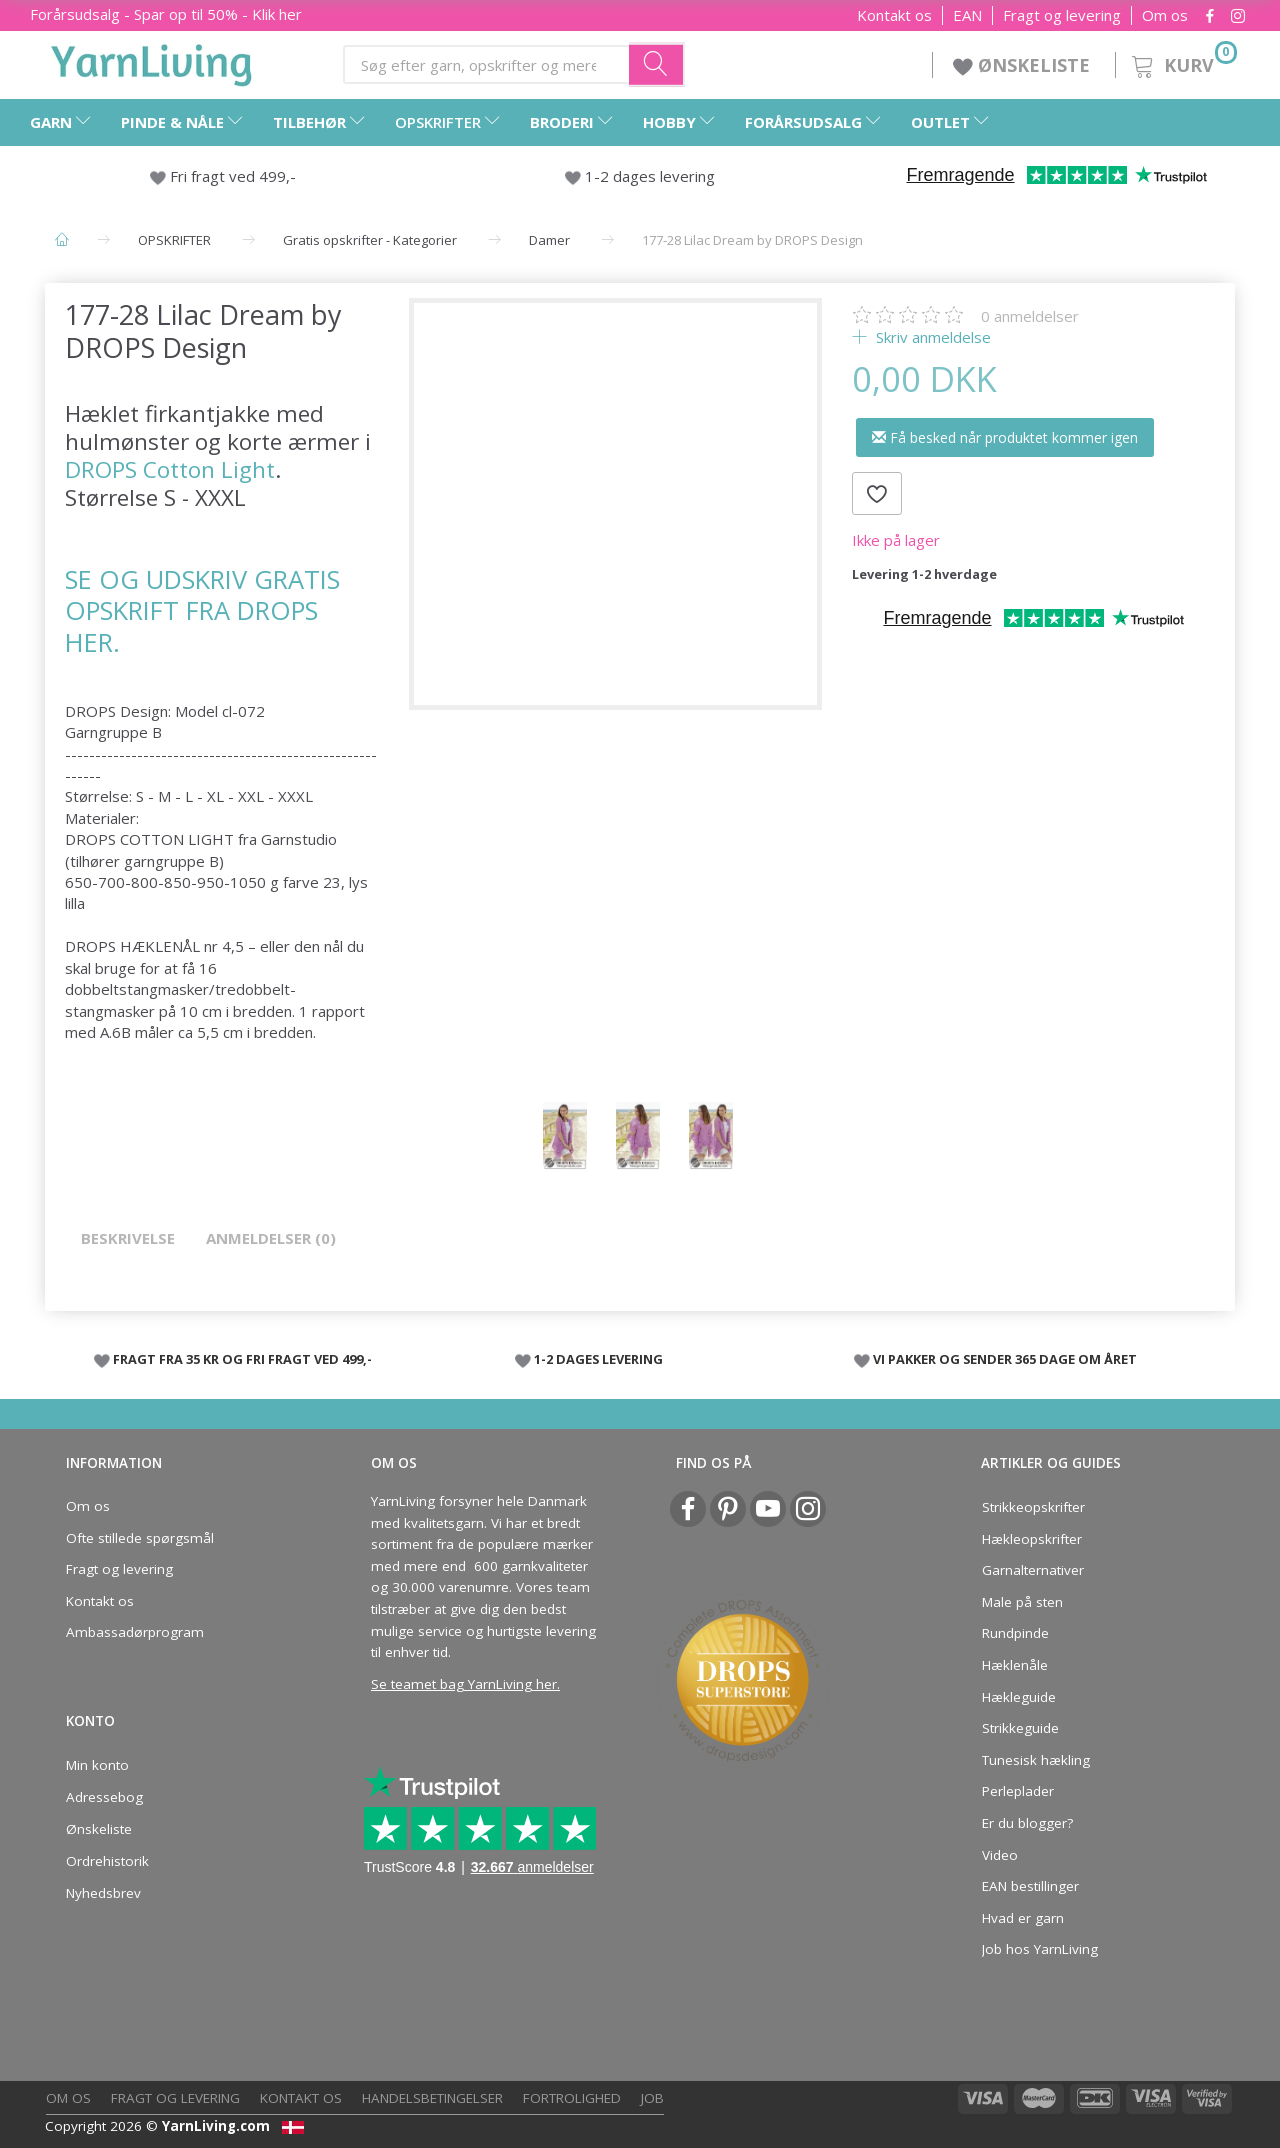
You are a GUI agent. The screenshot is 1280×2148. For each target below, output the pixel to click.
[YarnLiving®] (152, 61)
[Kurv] (1182, 62)
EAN (967, 15)
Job (652, 2098)
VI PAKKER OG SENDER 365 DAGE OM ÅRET (1005, 1359)
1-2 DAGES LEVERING (598, 1359)
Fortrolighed (572, 2098)
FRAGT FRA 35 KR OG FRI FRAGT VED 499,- (242, 1359)
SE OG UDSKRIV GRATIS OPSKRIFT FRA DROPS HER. (202, 610)
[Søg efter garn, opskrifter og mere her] (657, 64)
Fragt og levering (1062, 15)
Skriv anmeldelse (931, 337)
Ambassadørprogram (135, 1632)
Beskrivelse (128, 1238)
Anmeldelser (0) (271, 1238)
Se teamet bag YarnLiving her (464, 1684)
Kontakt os (894, 15)
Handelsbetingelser (432, 2098)
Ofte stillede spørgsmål (140, 1538)
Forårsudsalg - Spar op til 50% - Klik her (166, 14)
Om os (1165, 15)
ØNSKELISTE (1024, 65)
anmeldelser (1030, 316)
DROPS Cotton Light (170, 469)
